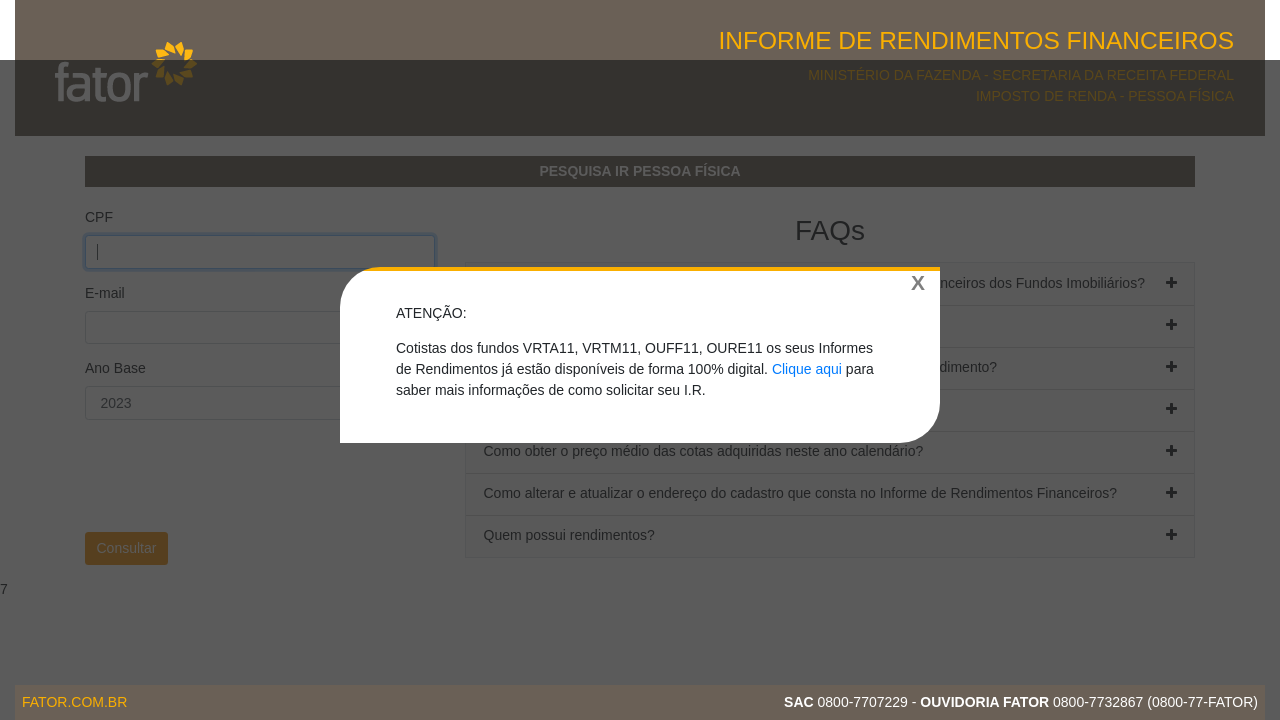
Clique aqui (807, 369)
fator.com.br (74, 702)
